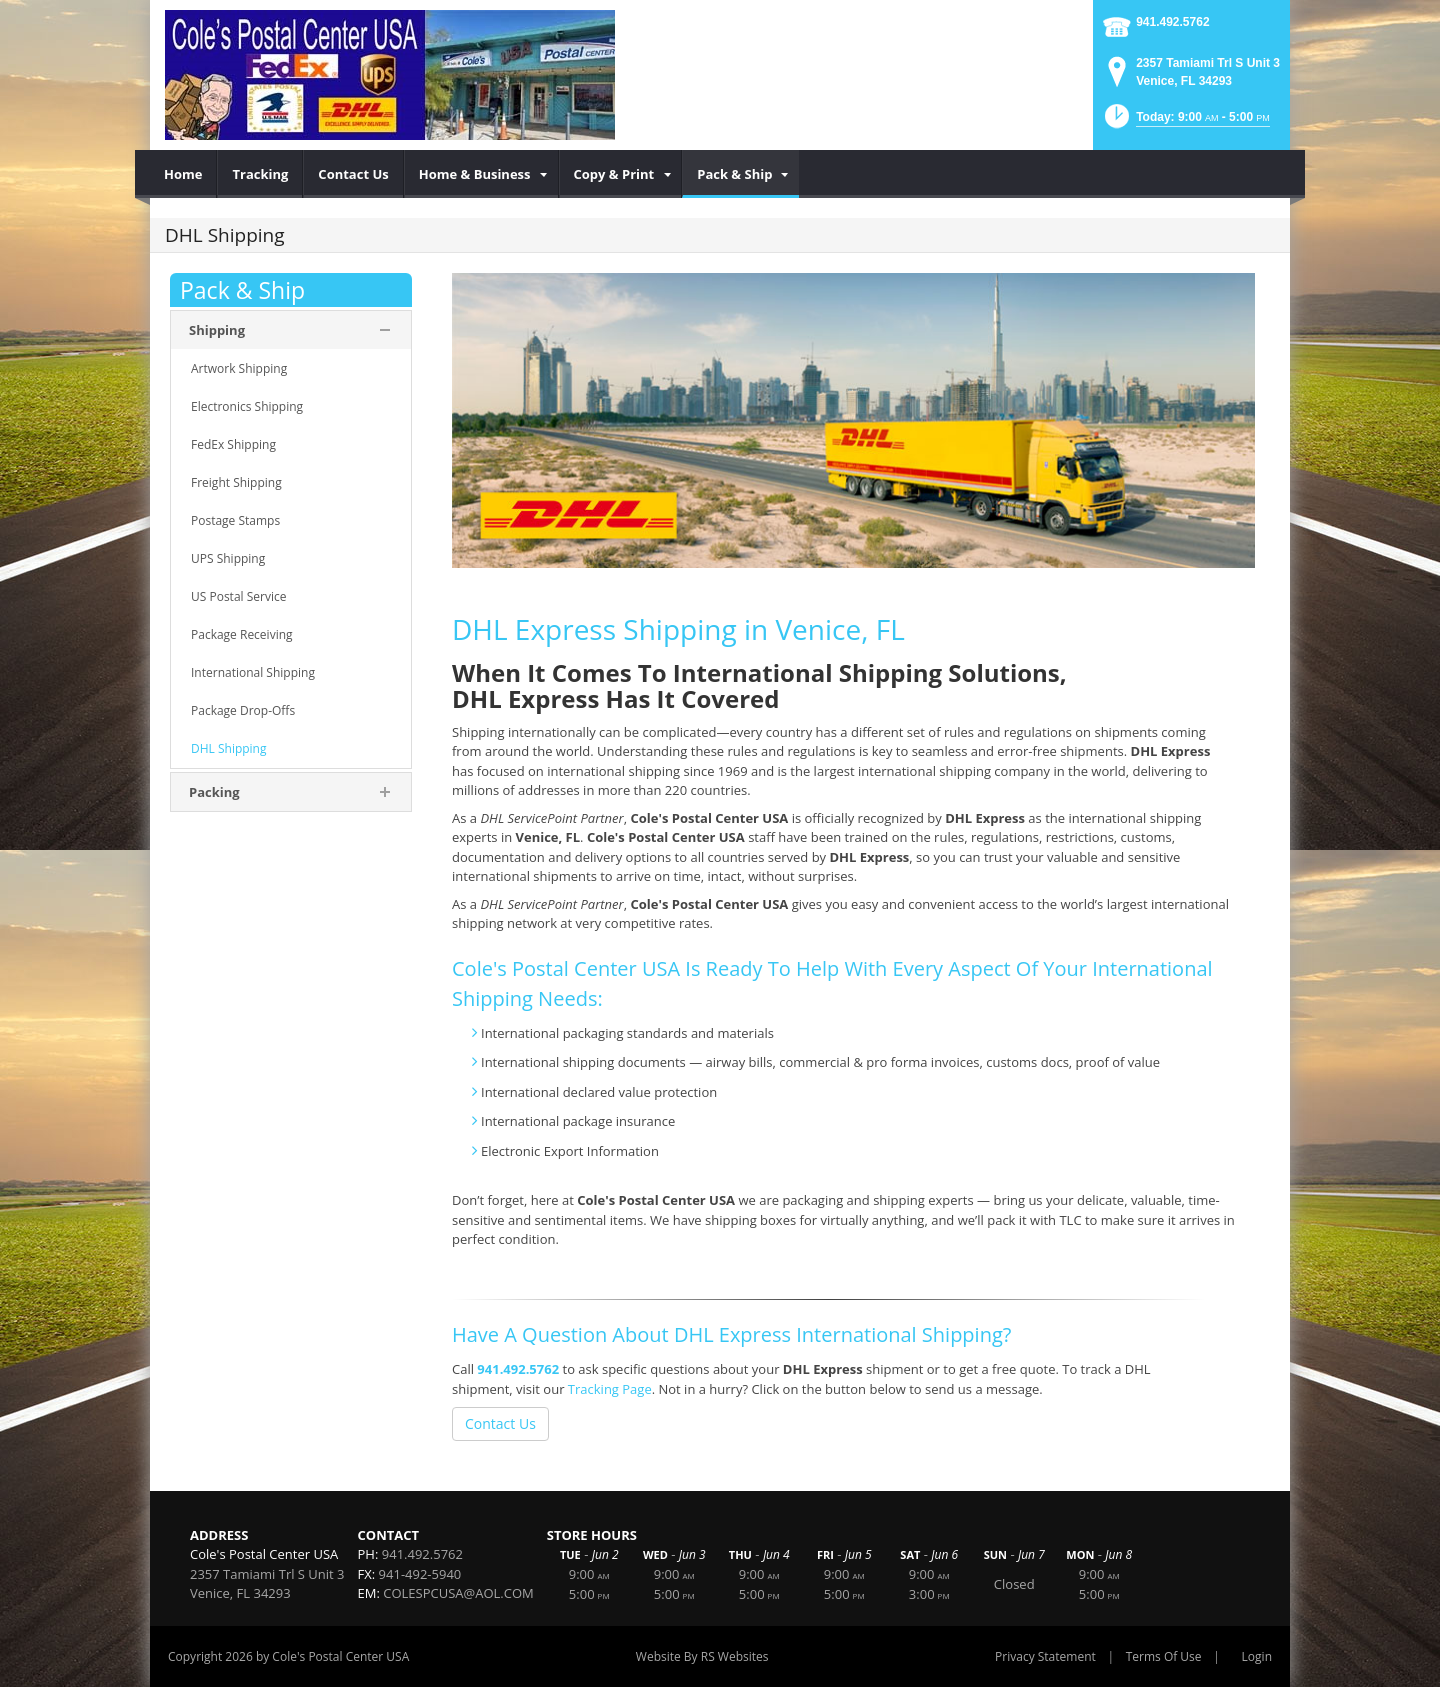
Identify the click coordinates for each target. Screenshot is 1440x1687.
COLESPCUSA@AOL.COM (458, 1593)
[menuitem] (183, 174)
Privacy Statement (1045, 1656)
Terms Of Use (1164, 1656)
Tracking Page (610, 1389)
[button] (1185, 122)
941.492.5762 (1172, 22)
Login (1257, 1656)
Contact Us (500, 1423)
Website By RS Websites (702, 1656)
